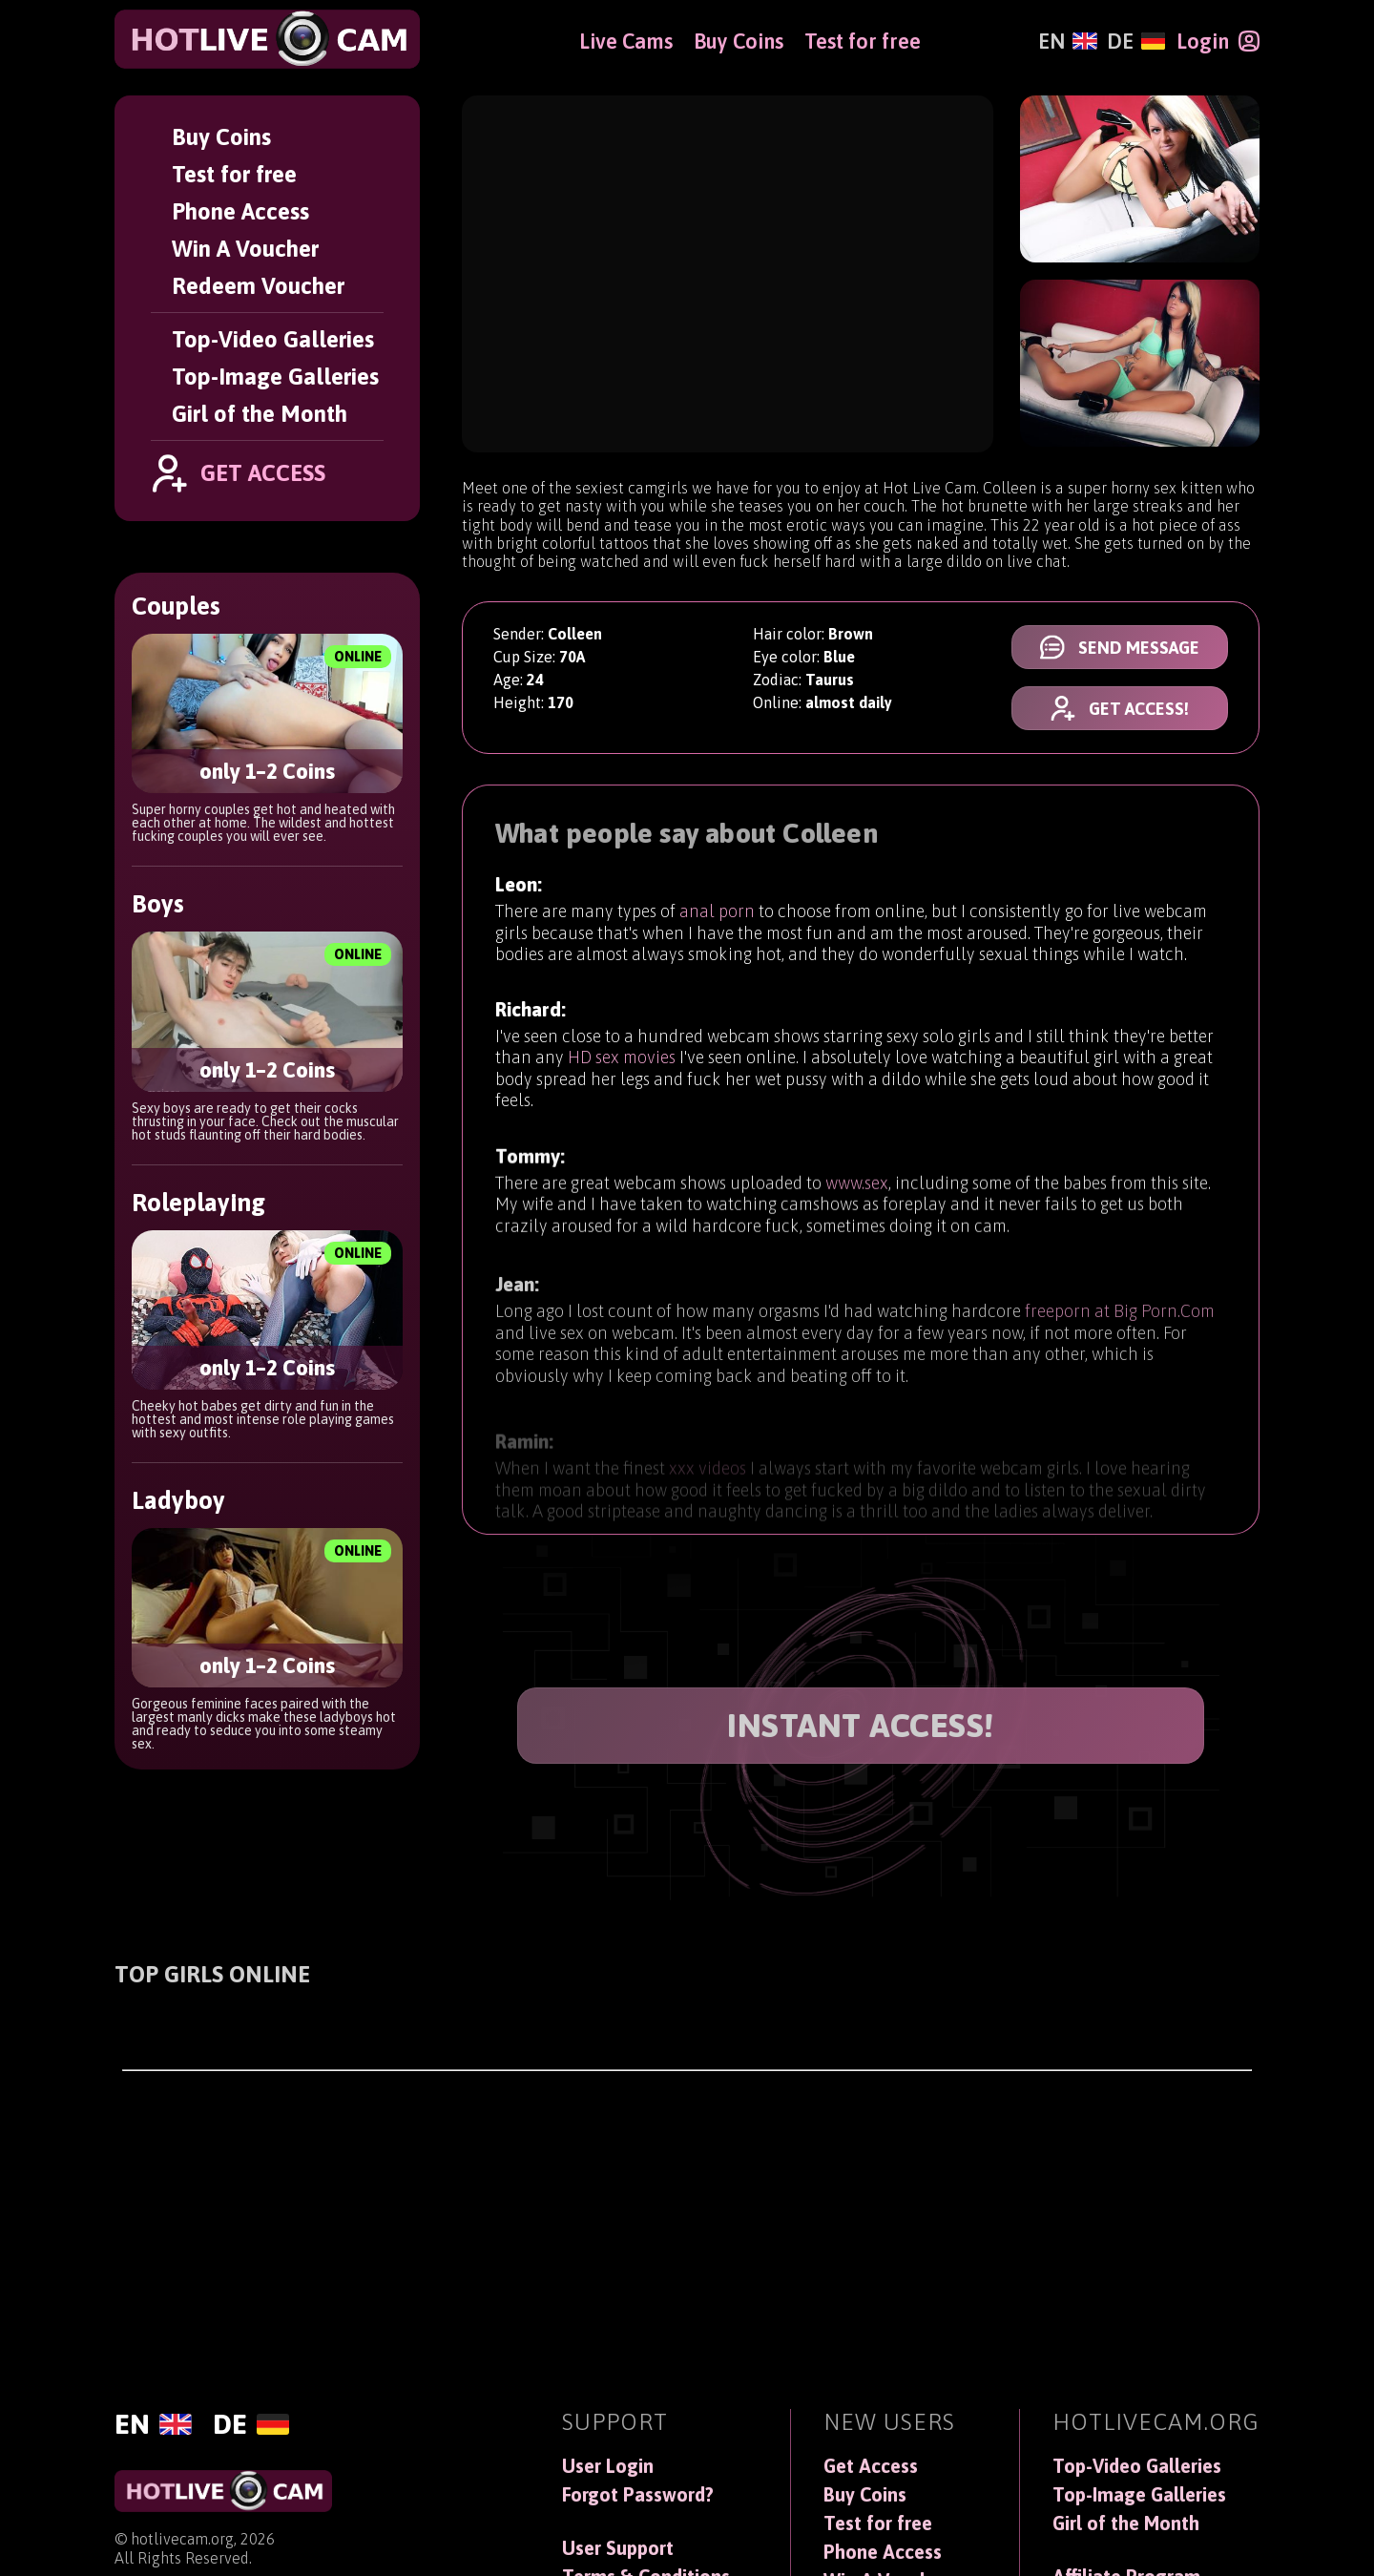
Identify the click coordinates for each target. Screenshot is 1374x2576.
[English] (1067, 41)
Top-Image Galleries (275, 376)
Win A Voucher (245, 249)
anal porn (717, 913)
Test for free (234, 174)
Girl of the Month (259, 414)
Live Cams (626, 41)
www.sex (856, 1202)
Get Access (870, 2466)
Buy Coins (221, 137)
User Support (618, 2548)
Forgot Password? (638, 2495)
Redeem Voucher (258, 286)
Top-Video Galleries (273, 339)
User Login (608, 2466)
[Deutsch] (1136, 41)
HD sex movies (622, 1065)
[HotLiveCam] (267, 39)
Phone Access (240, 211)
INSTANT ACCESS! (860, 1725)
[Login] (1218, 41)
